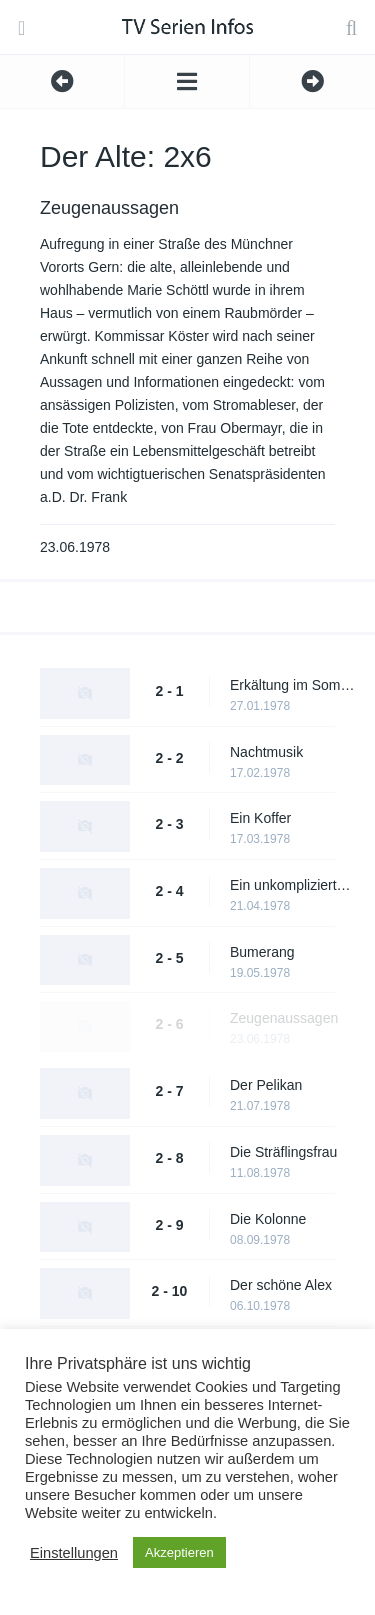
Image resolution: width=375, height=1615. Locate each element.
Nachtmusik (266, 752)
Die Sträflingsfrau (283, 1152)
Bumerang (262, 952)
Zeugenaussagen (284, 1018)
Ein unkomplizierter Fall (292, 885)
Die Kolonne (268, 1219)
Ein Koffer (260, 818)
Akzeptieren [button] (179, 1552)
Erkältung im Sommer (292, 685)
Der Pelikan (266, 1085)
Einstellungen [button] (74, 1553)
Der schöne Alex (281, 1285)
